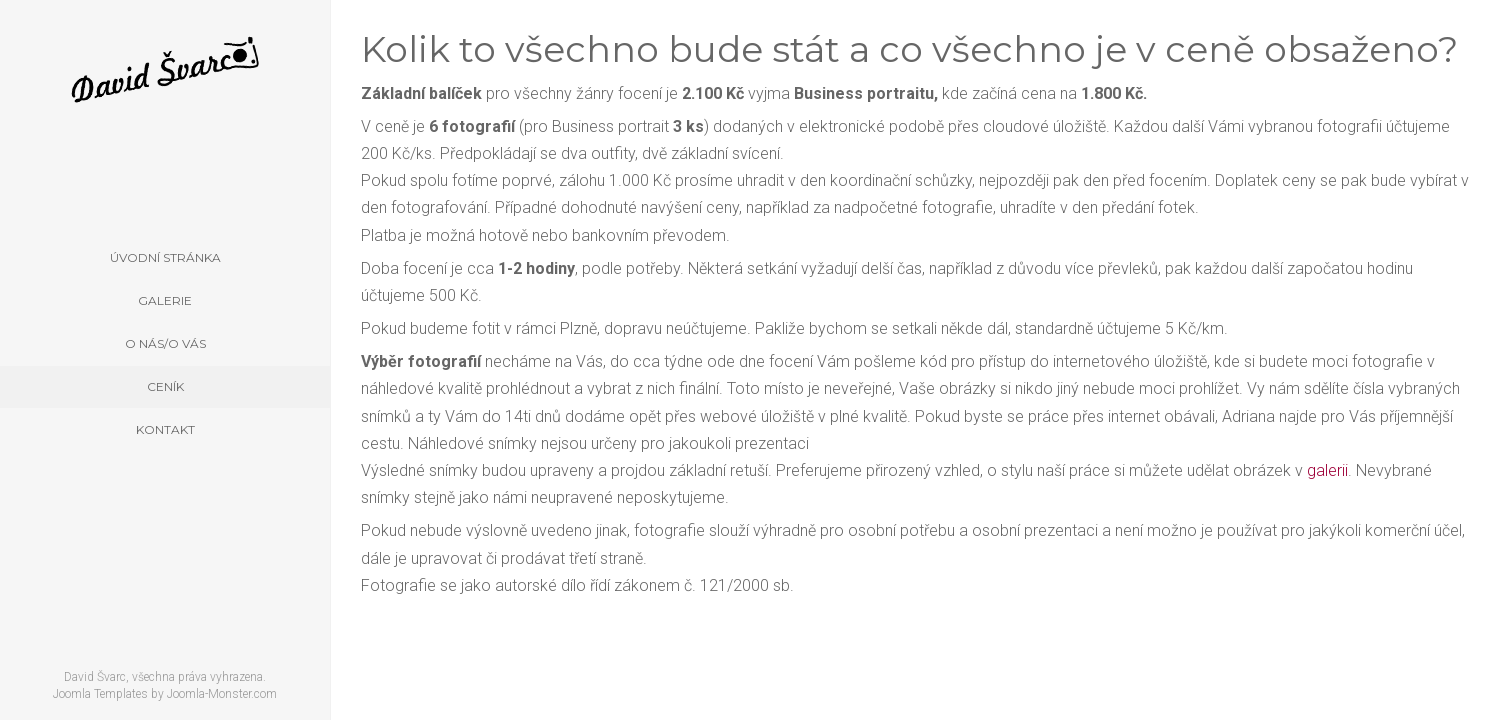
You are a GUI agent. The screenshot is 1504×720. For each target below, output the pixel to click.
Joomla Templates (100, 694)
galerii (1327, 470)
